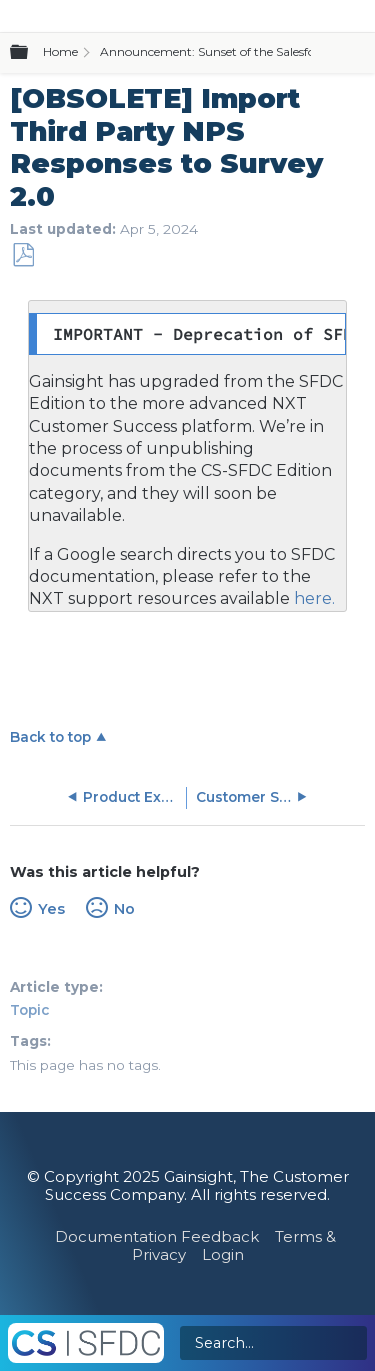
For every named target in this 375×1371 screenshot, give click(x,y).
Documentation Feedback (157, 1236)
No (124, 909)
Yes (51, 909)
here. (312, 598)
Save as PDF (23, 255)
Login (223, 1254)
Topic (29, 1010)
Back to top (50, 737)
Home (60, 51)
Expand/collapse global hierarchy (31, 53)
